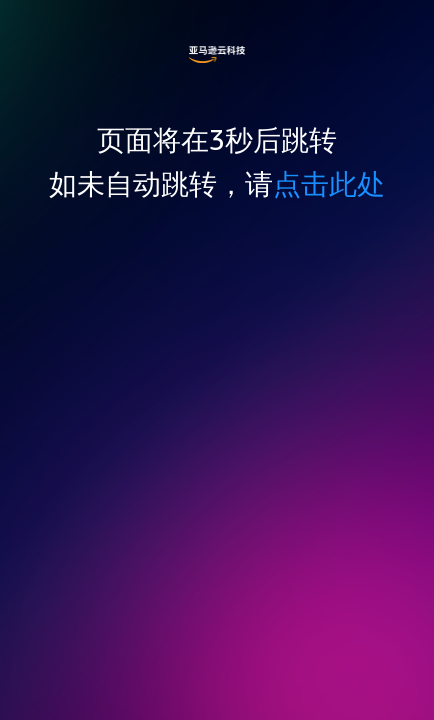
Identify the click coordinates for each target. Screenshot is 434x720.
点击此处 (329, 183)
